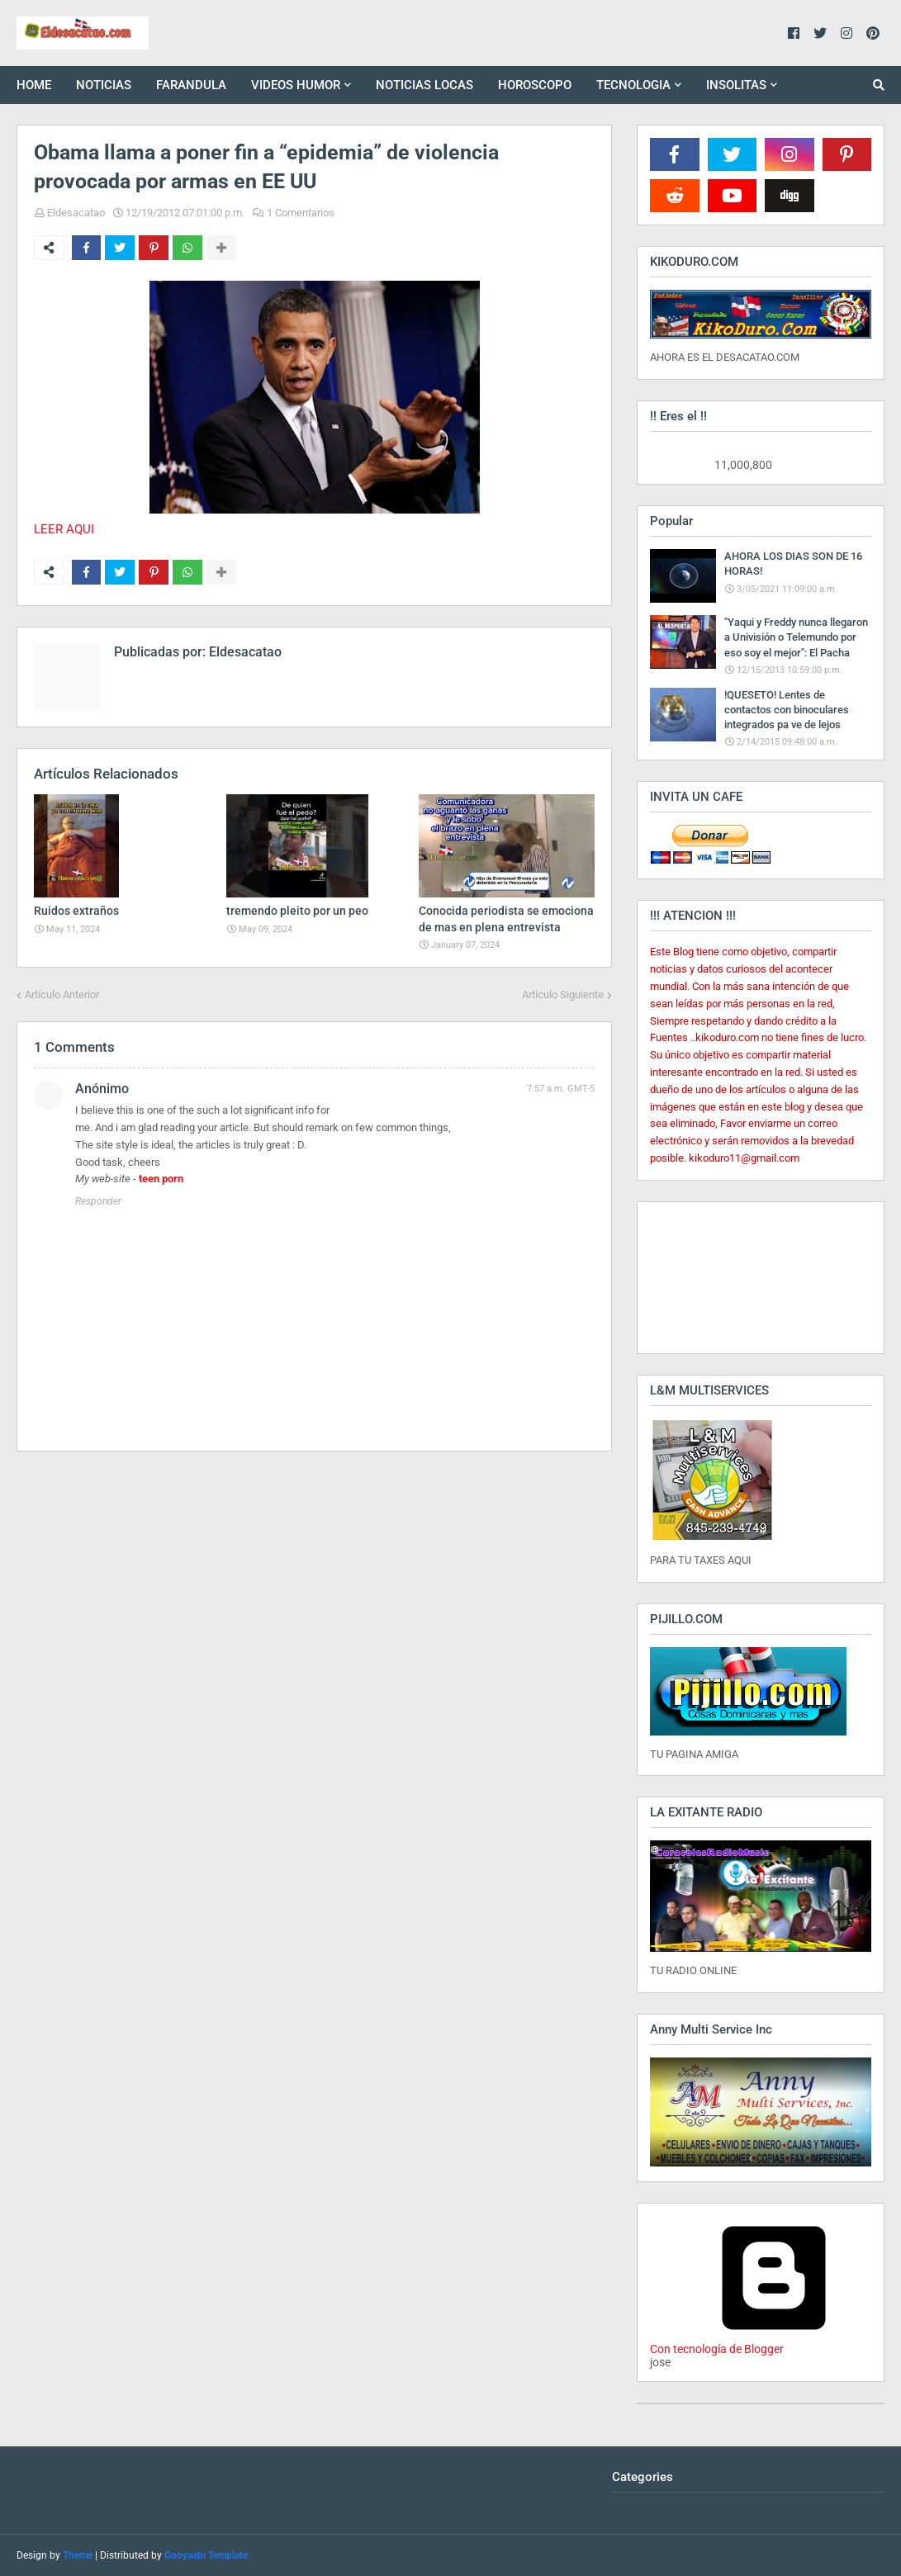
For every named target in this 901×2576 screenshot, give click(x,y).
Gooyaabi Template (206, 2555)
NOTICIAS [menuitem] (103, 85)
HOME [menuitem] (34, 85)
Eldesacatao (76, 212)
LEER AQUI (64, 529)
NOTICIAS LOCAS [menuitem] (424, 85)
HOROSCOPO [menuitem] (534, 85)
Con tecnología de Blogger (774, 2342)
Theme (77, 2555)
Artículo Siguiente (563, 994)
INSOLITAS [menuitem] (736, 85)
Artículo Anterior (62, 994)
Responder (98, 1201)
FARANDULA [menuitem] (191, 85)
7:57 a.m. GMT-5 (561, 1088)
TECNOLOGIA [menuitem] (633, 85)
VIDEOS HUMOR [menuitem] (295, 85)
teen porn (161, 1178)
